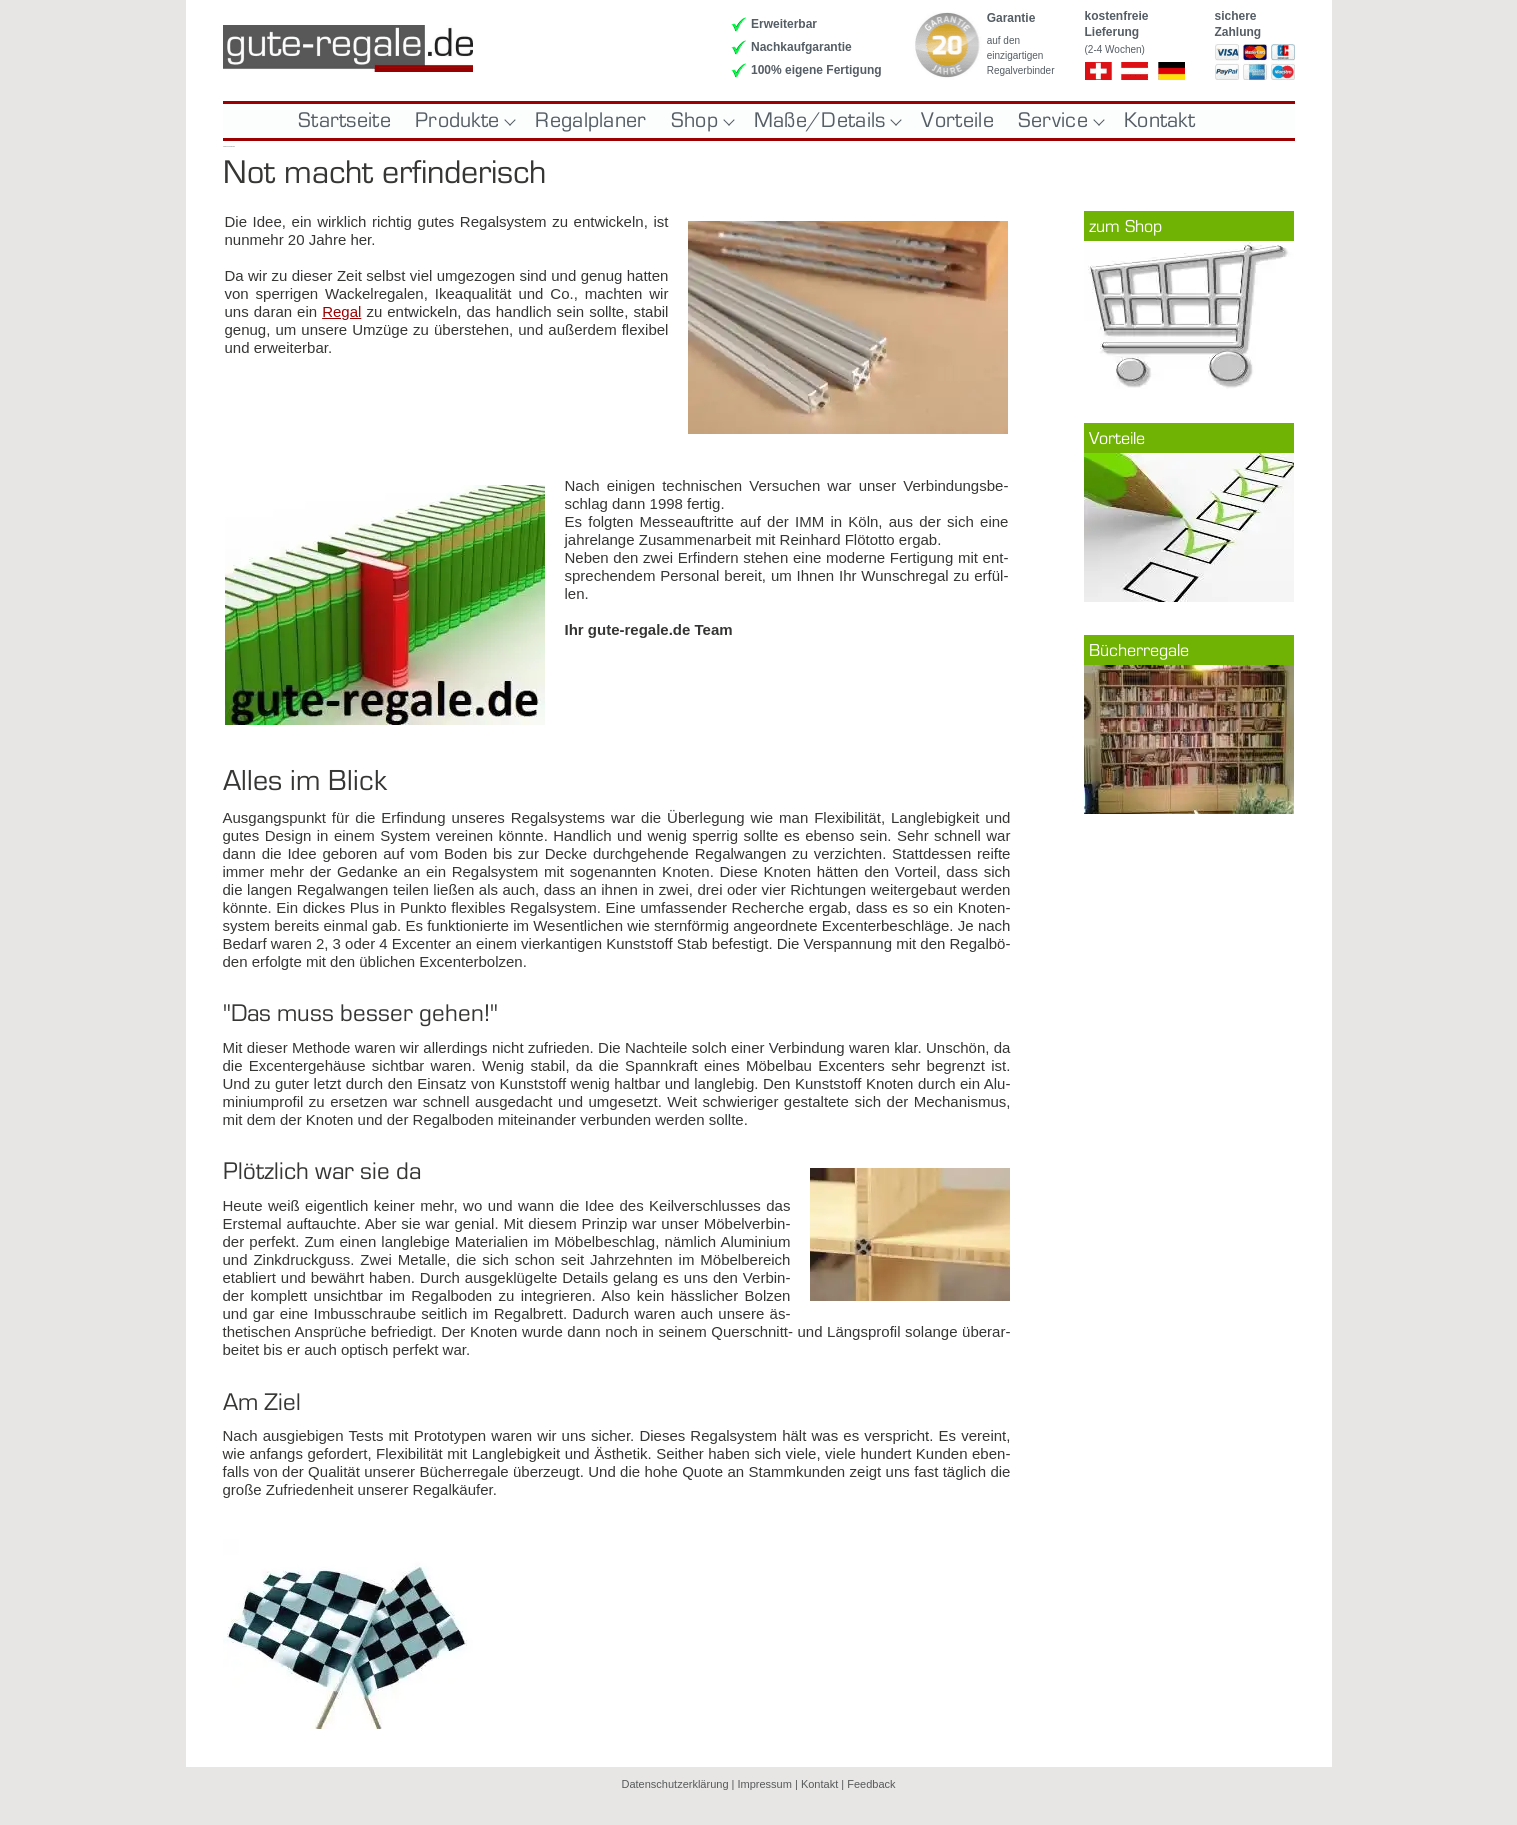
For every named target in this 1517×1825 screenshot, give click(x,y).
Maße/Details (826, 121)
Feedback (871, 1784)
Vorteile (957, 121)
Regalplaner (590, 121)
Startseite (344, 121)
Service (1059, 121)
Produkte (463, 121)
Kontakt (1159, 121)
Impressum (765, 1784)
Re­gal (341, 311)
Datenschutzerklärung (675, 1784)
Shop (700, 121)
